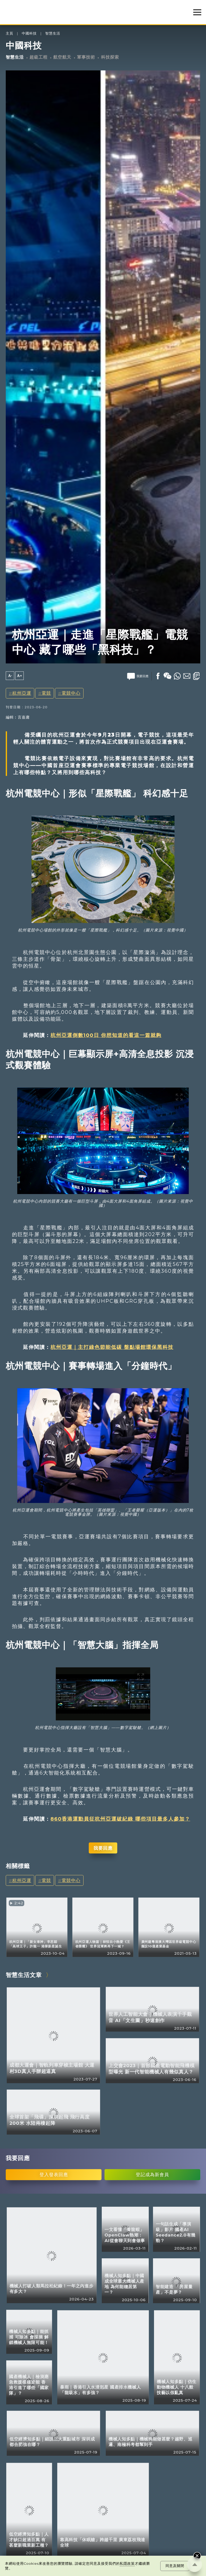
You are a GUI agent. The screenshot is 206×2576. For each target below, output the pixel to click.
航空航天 (62, 57)
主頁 (9, 33)
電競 (46, 693)
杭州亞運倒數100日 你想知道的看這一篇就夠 (106, 1035)
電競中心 (71, 693)
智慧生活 (52, 33)
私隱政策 (127, 2563)
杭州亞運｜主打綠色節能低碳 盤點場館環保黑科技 (112, 1347)
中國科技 (29, 33)
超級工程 (39, 57)
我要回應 (103, 1848)
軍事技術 (86, 57)
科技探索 (110, 57)
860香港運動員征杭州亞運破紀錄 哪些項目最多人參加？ (120, 1819)
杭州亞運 (21, 693)
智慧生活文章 (24, 1974)
